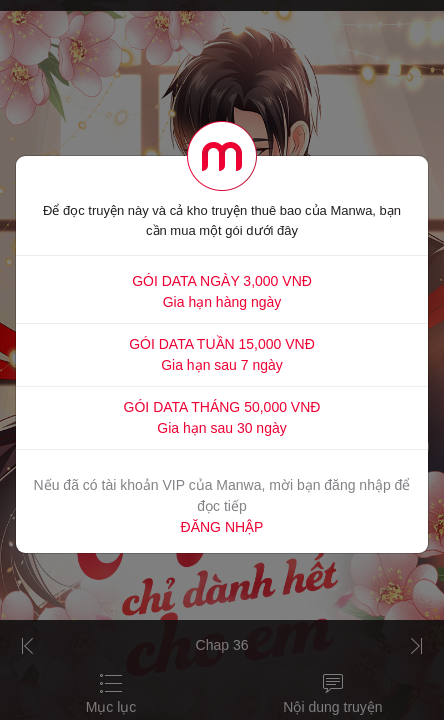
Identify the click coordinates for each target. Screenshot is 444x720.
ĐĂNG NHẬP (222, 527)
